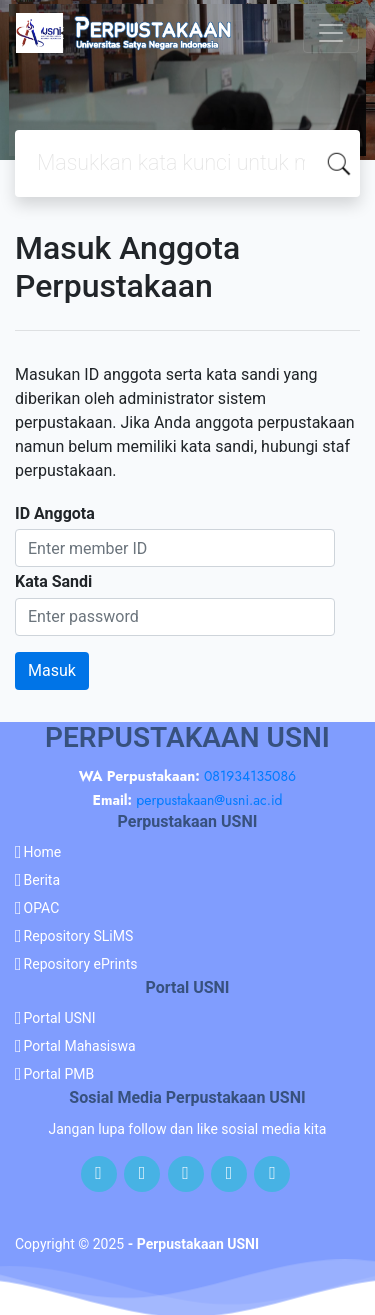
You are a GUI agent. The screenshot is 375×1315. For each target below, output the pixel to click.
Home (43, 852)
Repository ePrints (81, 964)
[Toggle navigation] (331, 33)
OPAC (42, 908)
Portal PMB (59, 1074)
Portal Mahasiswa (80, 1046)
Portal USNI (60, 1018)
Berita (42, 880)
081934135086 (250, 776)
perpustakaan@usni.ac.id (209, 800)
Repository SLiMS (79, 936)
